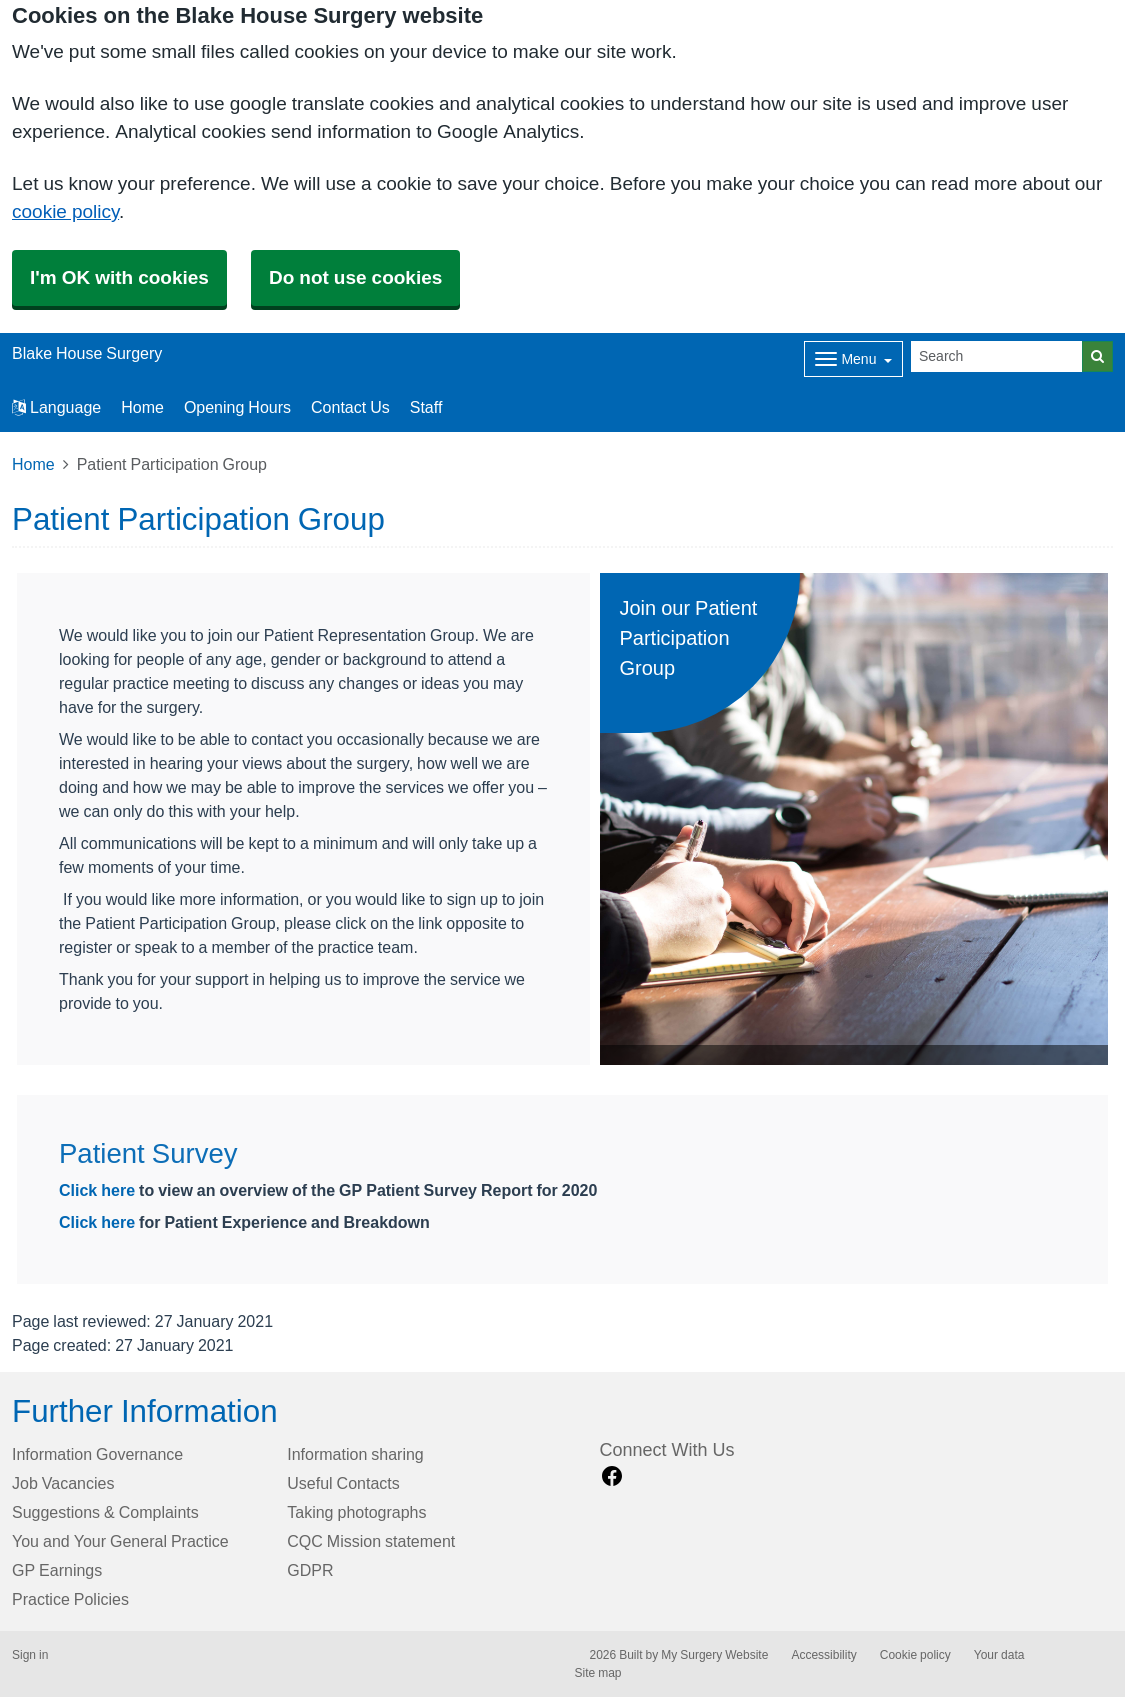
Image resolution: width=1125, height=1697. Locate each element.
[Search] (997, 356)
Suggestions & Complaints (105, 1512)
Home (142, 407)
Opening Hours (237, 407)
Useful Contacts (343, 1483)
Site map (598, 1673)
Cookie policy (915, 1655)
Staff (426, 407)
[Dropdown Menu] (853, 359)
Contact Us (350, 407)
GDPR (310, 1570)
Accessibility (823, 1655)
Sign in (30, 1655)
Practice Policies (70, 1599)
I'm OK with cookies (119, 277)
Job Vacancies (63, 1483)
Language (56, 407)
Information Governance (97, 1454)
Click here (99, 1190)
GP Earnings (57, 1570)
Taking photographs (356, 1512)
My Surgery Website (714, 1655)
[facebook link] (612, 1476)
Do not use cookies (355, 277)
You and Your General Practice (120, 1541)
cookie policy (65, 211)
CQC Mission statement (371, 1541)
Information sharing (355, 1454)
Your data (999, 1655)
